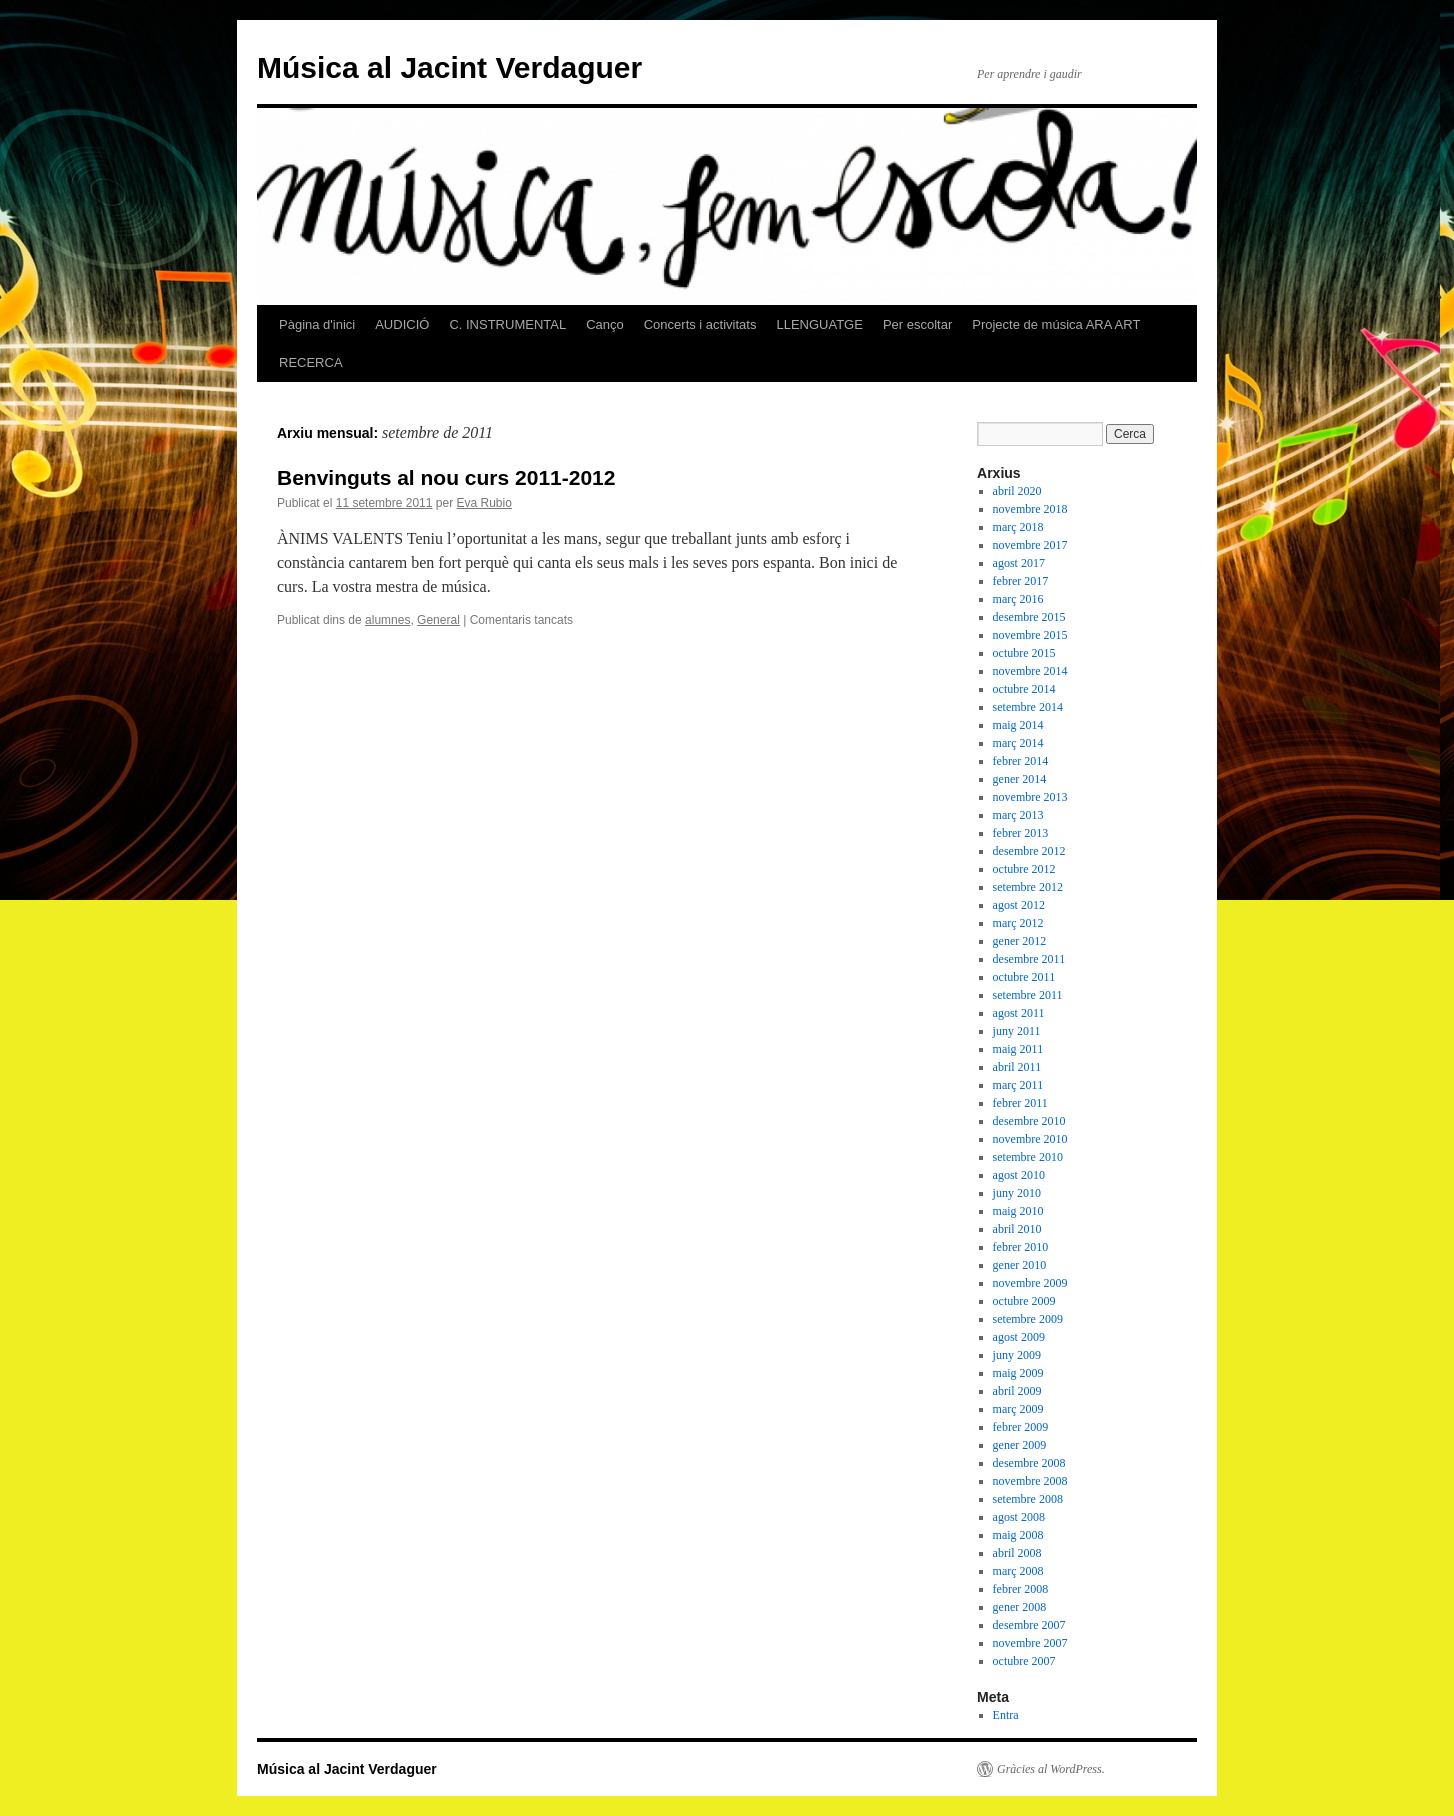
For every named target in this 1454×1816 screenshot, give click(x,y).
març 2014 (1018, 743)
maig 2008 (1018, 1535)
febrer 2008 (1021, 1589)
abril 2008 (1017, 1553)
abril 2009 (1017, 1391)
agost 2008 (1019, 1517)
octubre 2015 (1024, 653)
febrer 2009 (1021, 1427)
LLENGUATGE (819, 324)
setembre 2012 (1028, 887)
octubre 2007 (1024, 1661)
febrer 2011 (1020, 1103)
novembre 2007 (1030, 1643)
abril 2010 (1017, 1229)
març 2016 (1018, 599)
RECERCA (311, 362)
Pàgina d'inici (317, 324)
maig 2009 (1018, 1373)
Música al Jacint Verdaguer (449, 67)
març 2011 (1018, 1085)
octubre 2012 (1024, 869)
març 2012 (1018, 923)
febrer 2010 (1021, 1247)
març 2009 (1018, 1409)
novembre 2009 (1030, 1283)
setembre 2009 (1028, 1319)
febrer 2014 (1021, 761)
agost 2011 (1019, 1013)
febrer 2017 (1021, 581)
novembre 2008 (1030, 1481)
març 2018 (1018, 527)
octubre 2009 (1024, 1301)
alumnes (387, 620)
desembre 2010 (1029, 1121)
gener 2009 (1020, 1445)
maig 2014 (1018, 725)
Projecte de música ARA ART (1056, 324)
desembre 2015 (1029, 617)
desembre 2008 (1029, 1463)
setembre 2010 (1028, 1157)
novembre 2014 (1030, 671)
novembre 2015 (1030, 635)
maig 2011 (1018, 1049)
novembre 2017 (1030, 545)
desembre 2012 (1029, 851)
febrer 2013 (1021, 833)
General (438, 620)
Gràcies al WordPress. (1051, 1769)
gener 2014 (1020, 779)
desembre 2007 (1029, 1625)
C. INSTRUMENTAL (507, 324)
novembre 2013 (1030, 797)
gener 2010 (1020, 1265)
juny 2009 (1017, 1355)
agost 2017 (1019, 563)
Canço (605, 324)
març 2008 (1018, 1571)
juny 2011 (1017, 1031)
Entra (1006, 1715)
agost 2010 (1019, 1175)
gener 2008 (1020, 1607)
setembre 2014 (1028, 707)
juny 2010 (1017, 1193)
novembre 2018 (1030, 509)
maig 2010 (1018, 1211)
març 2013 (1018, 815)
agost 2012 (1019, 905)
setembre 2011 (1028, 995)
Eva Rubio (483, 503)
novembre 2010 (1030, 1139)
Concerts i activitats (700, 324)
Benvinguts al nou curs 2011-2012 (446, 477)
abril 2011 (1017, 1067)
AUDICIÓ (402, 324)
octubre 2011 (1024, 977)
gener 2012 (1020, 941)
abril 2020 (1017, 491)
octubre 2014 (1024, 689)
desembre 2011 (1029, 959)
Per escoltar (917, 324)
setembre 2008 (1028, 1499)
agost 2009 (1019, 1337)
